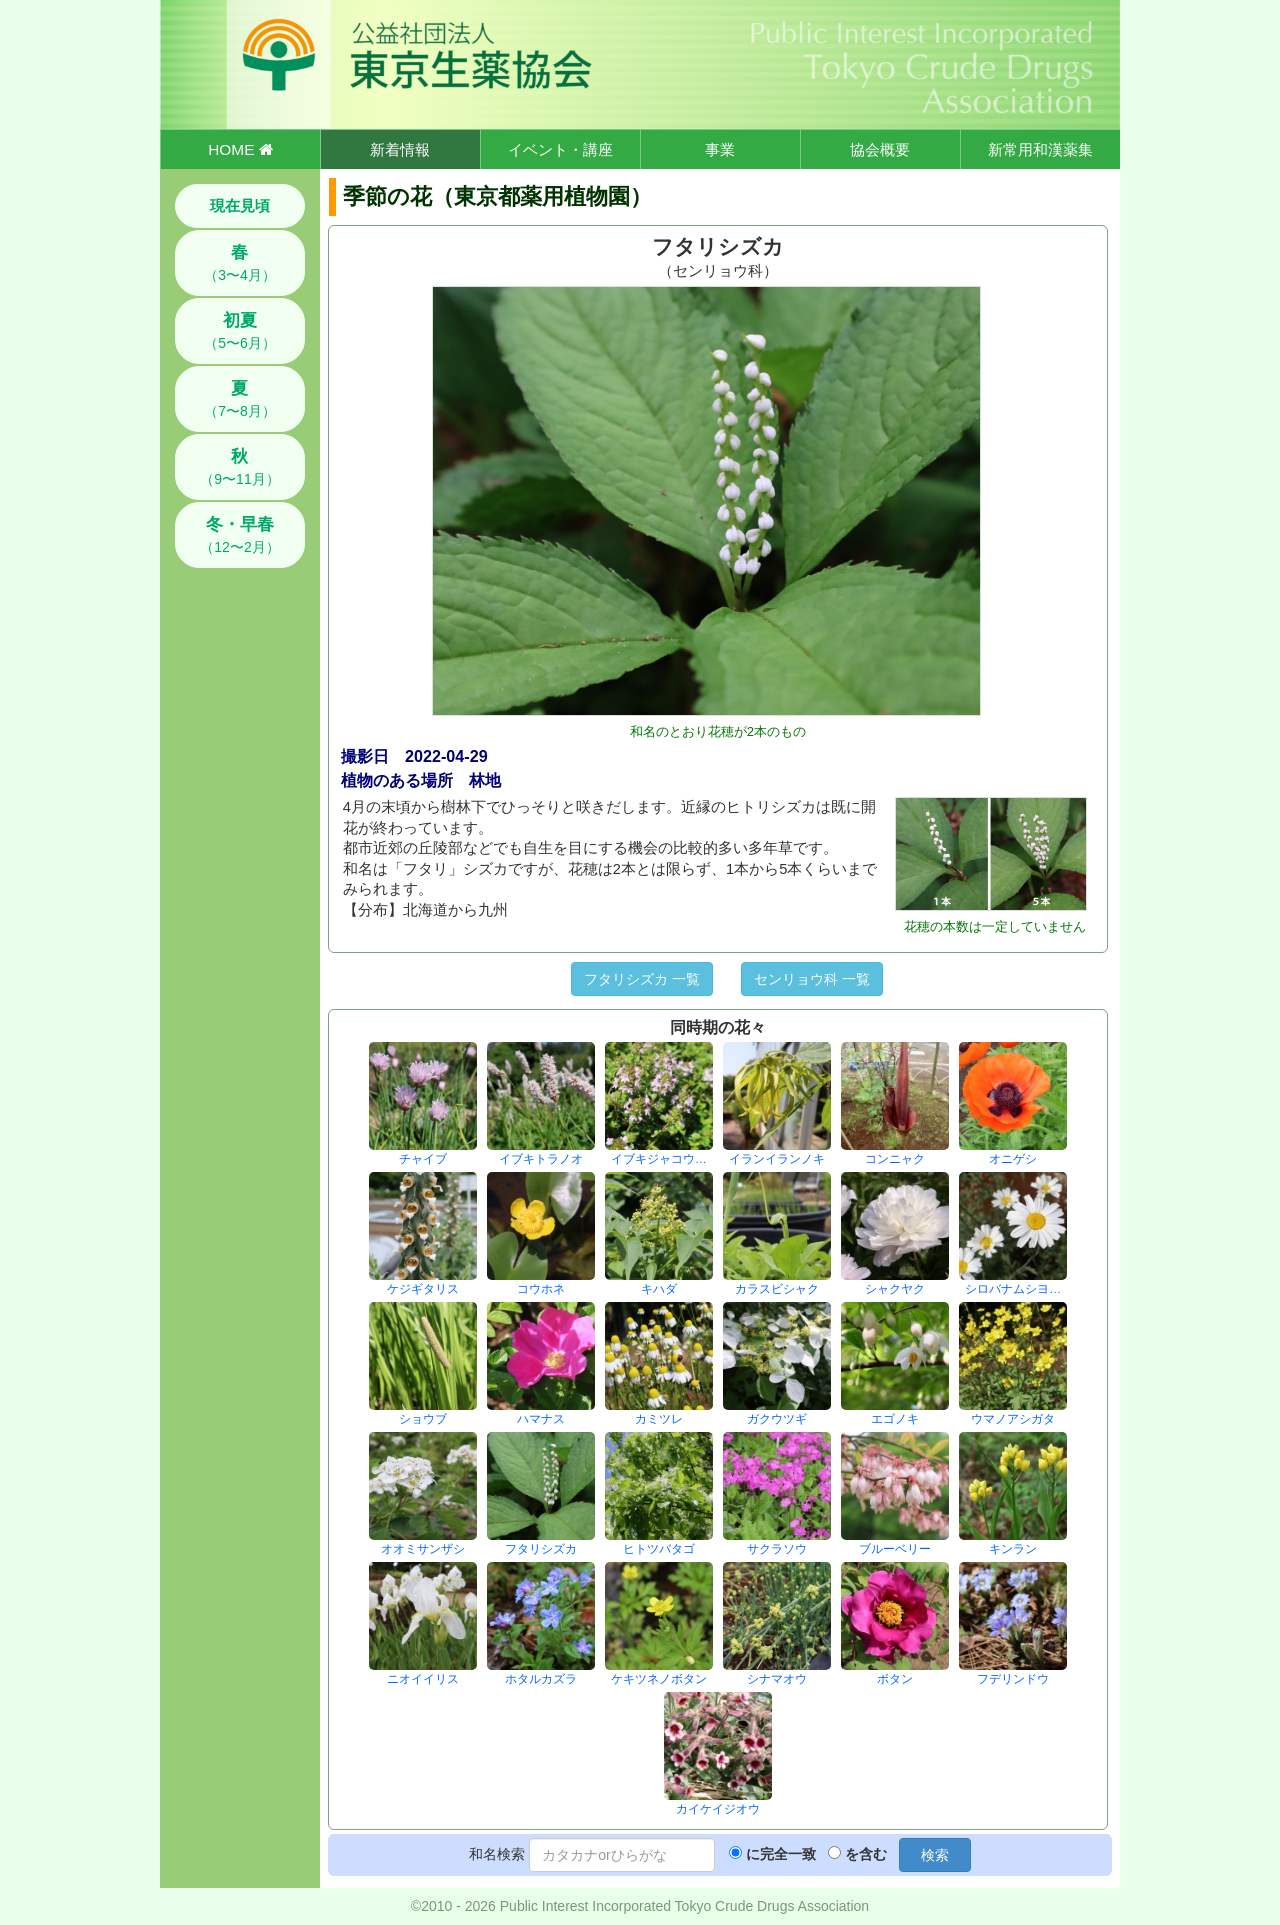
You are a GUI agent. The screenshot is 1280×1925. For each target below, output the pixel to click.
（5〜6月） (240, 331)
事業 (720, 149)
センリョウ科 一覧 (812, 979)
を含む (866, 1854)
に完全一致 (781, 1854)
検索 (935, 1855)
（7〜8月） (240, 399)
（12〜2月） (239, 535)
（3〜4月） (240, 263)
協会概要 (880, 149)
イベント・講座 (560, 149)
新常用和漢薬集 (1040, 149)
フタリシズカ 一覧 (642, 979)
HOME (240, 149)
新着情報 (400, 149)
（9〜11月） (239, 467)
